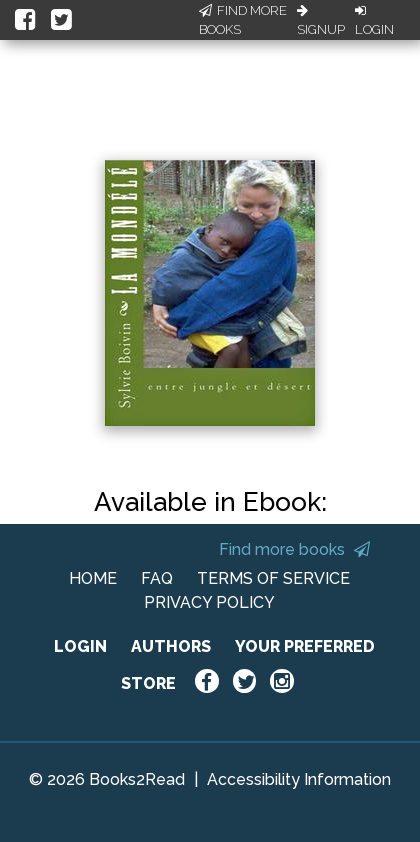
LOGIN (80, 646)
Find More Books (243, 20)
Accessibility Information (299, 779)
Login (374, 21)
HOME (93, 578)
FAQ (157, 578)
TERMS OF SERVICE (273, 578)
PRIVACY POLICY (209, 602)
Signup (321, 21)
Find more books (294, 549)
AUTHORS (171, 646)
